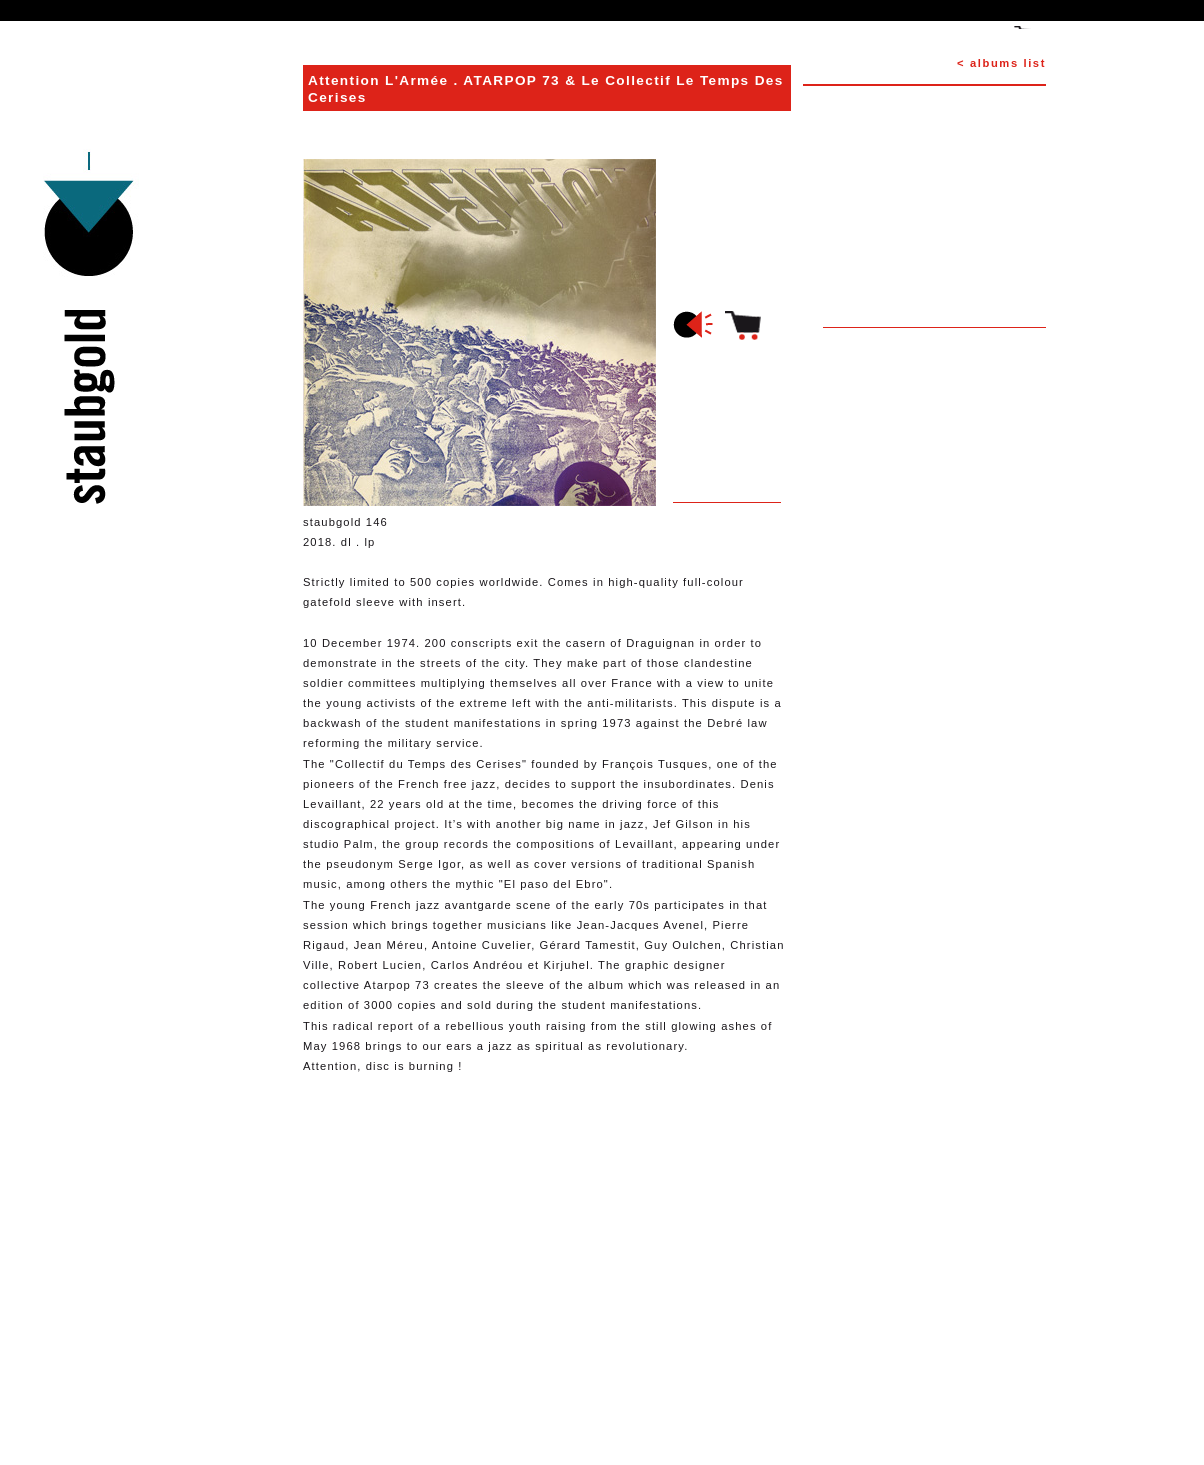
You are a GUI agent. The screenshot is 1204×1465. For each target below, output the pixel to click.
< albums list (1001, 63)
